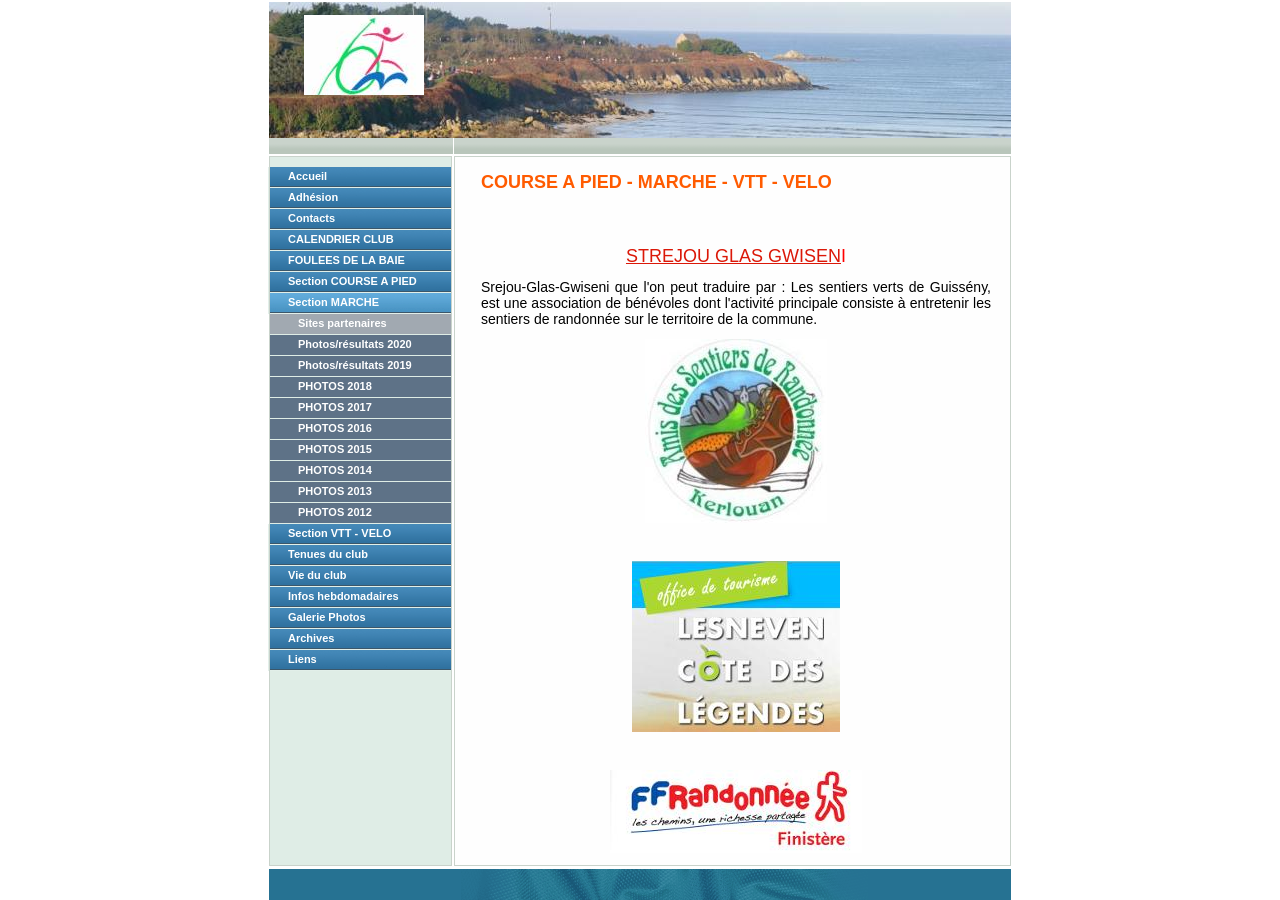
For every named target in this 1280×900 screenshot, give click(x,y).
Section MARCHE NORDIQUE (333, 305)
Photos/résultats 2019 (355, 365)
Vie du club (317, 575)
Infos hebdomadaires (343, 596)
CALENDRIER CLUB (341, 239)
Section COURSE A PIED (352, 281)
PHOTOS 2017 (335, 407)
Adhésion (313, 197)
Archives (311, 638)
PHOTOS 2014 (335, 470)
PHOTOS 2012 (335, 512)
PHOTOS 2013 (335, 491)
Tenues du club (328, 554)
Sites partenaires (342, 323)
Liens (302, 659)
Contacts (311, 218)
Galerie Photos (327, 617)
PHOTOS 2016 (335, 428)
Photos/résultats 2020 (355, 344)
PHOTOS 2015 (335, 449)
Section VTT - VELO (339, 533)
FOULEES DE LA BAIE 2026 (346, 263)
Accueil (307, 176)
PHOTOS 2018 (335, 386)
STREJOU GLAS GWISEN (733, 256)
